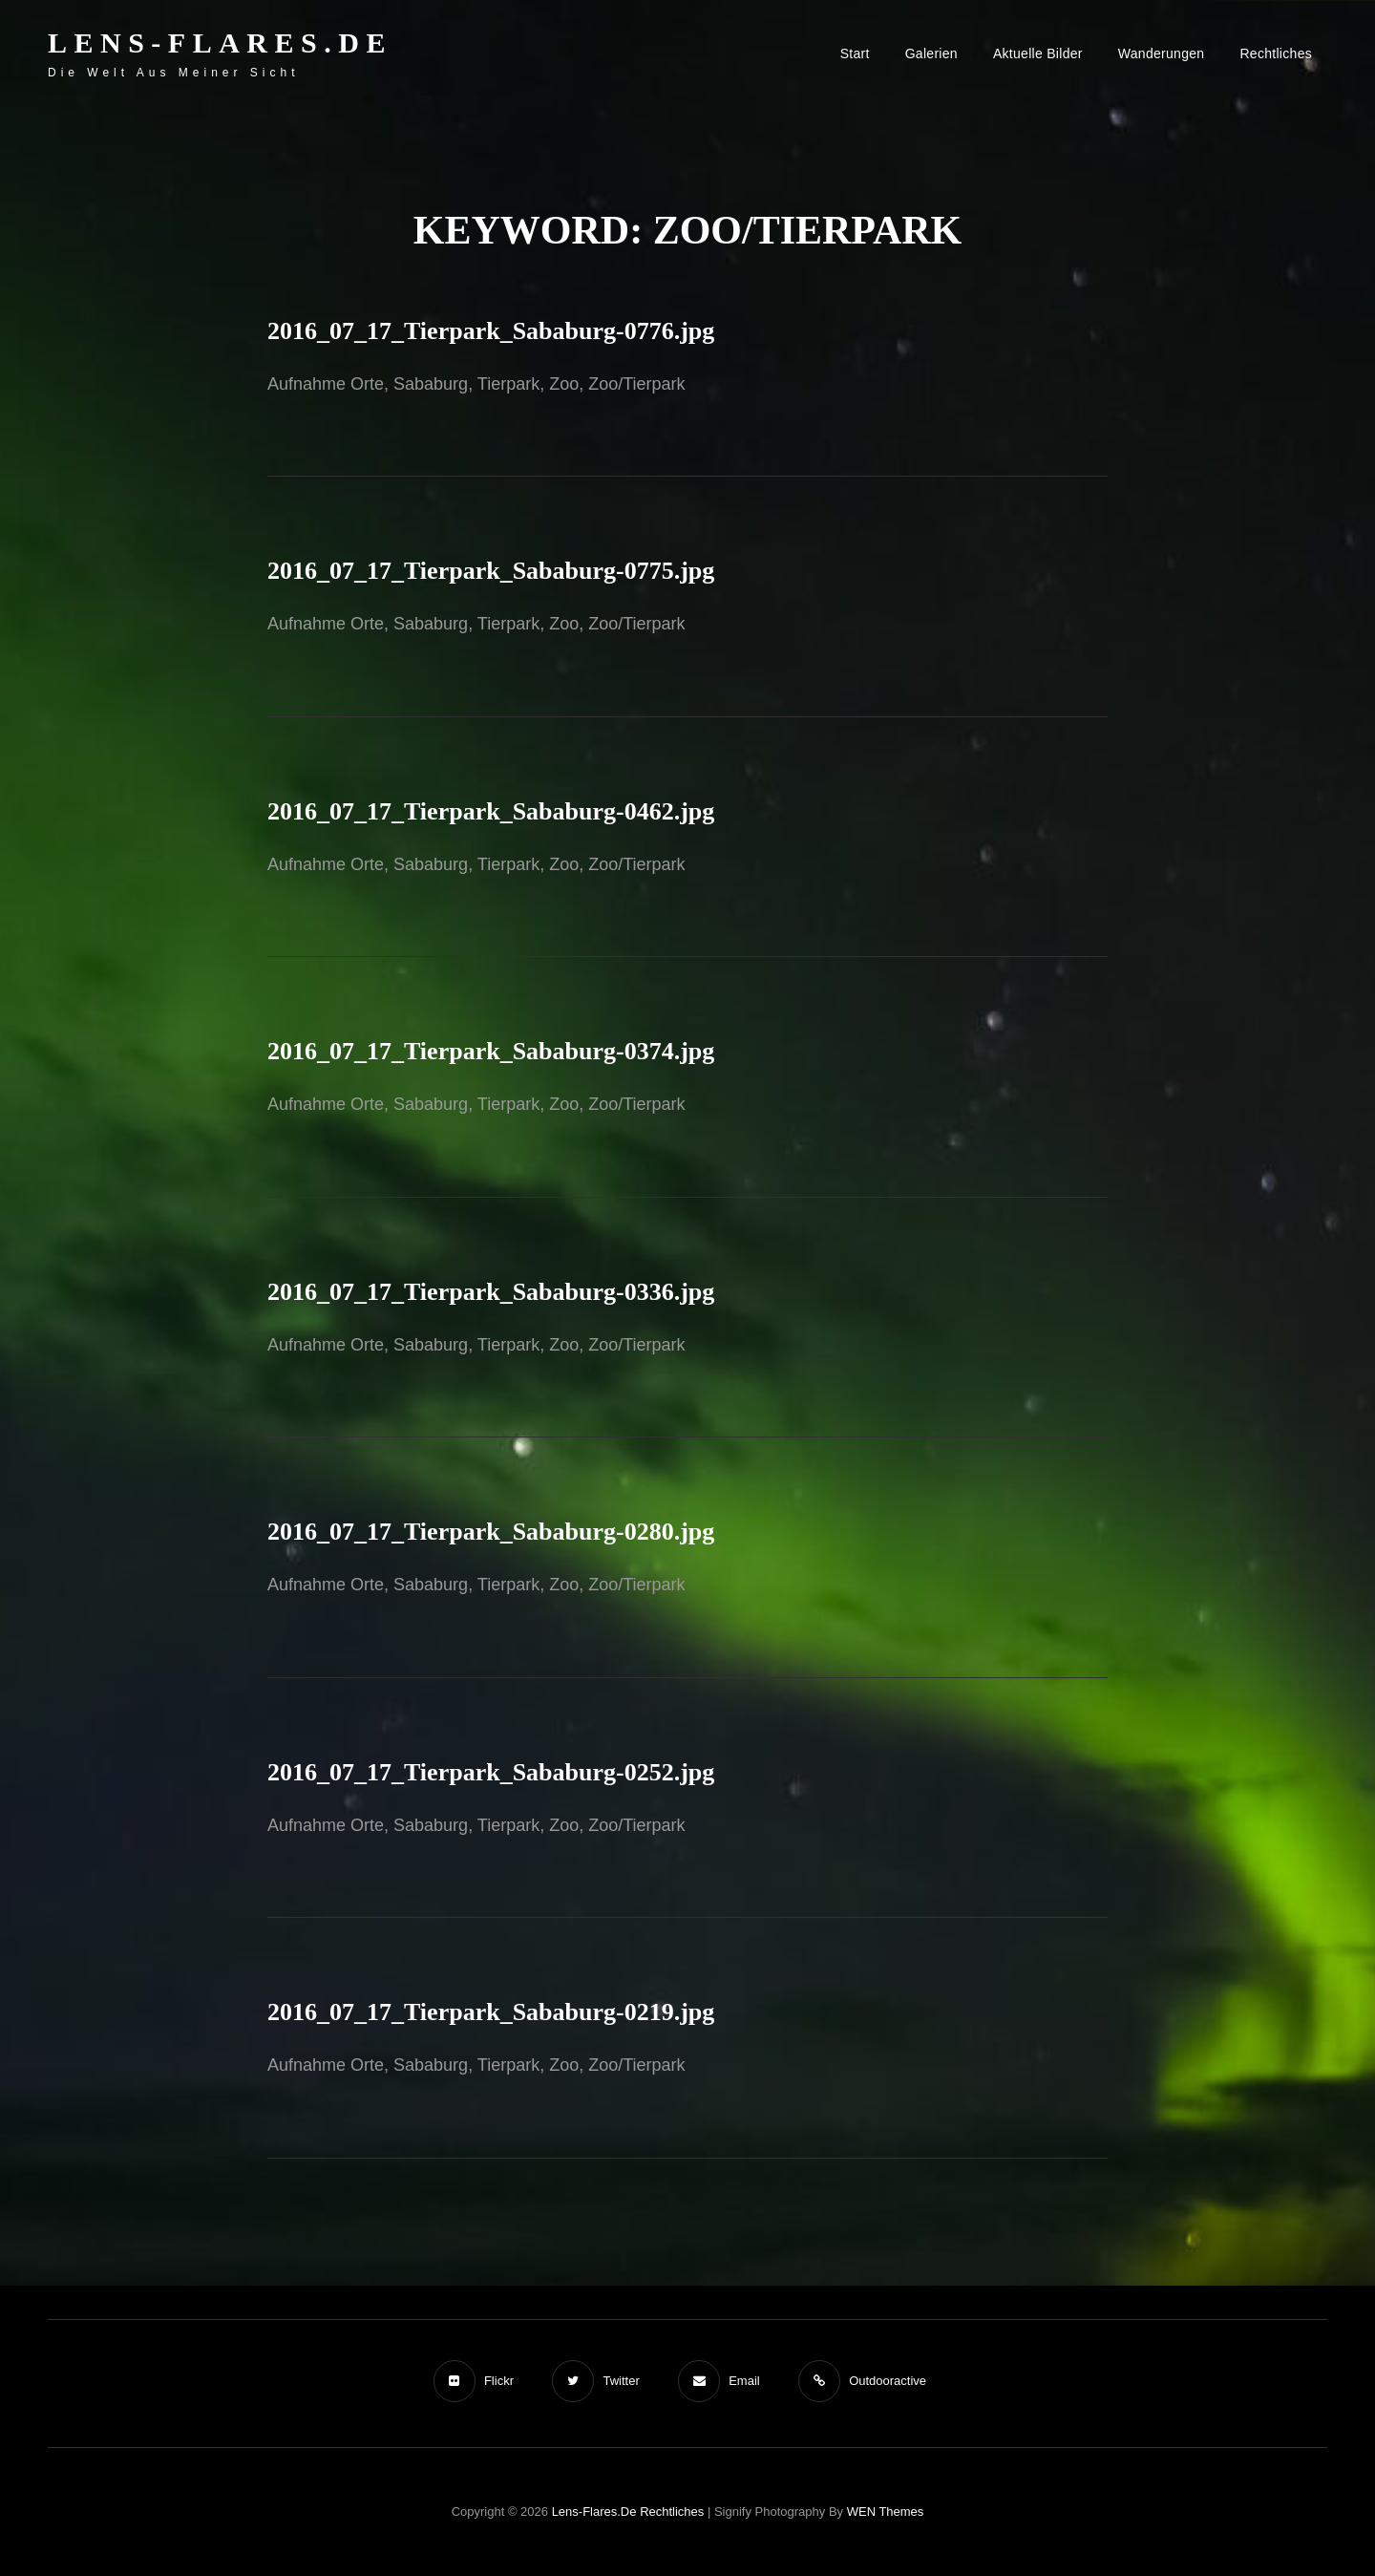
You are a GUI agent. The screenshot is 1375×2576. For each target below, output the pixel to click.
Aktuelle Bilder (1038, 53)
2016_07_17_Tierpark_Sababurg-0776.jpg (490, 331)
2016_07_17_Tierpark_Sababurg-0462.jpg (490, 811)
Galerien (931, 53)
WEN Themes (885, 2511)
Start (855, 53)
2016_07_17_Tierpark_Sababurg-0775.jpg (490, 571)
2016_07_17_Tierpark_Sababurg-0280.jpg (490, 1531)
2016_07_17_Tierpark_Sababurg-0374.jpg (490, 1051)
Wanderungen (1161, 53)
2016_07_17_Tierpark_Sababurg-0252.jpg (490, 1772)
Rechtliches (1275, 53)
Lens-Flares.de (220, 42)
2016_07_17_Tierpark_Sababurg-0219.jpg (490, 2012)
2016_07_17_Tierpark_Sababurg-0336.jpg (490, 1292)
